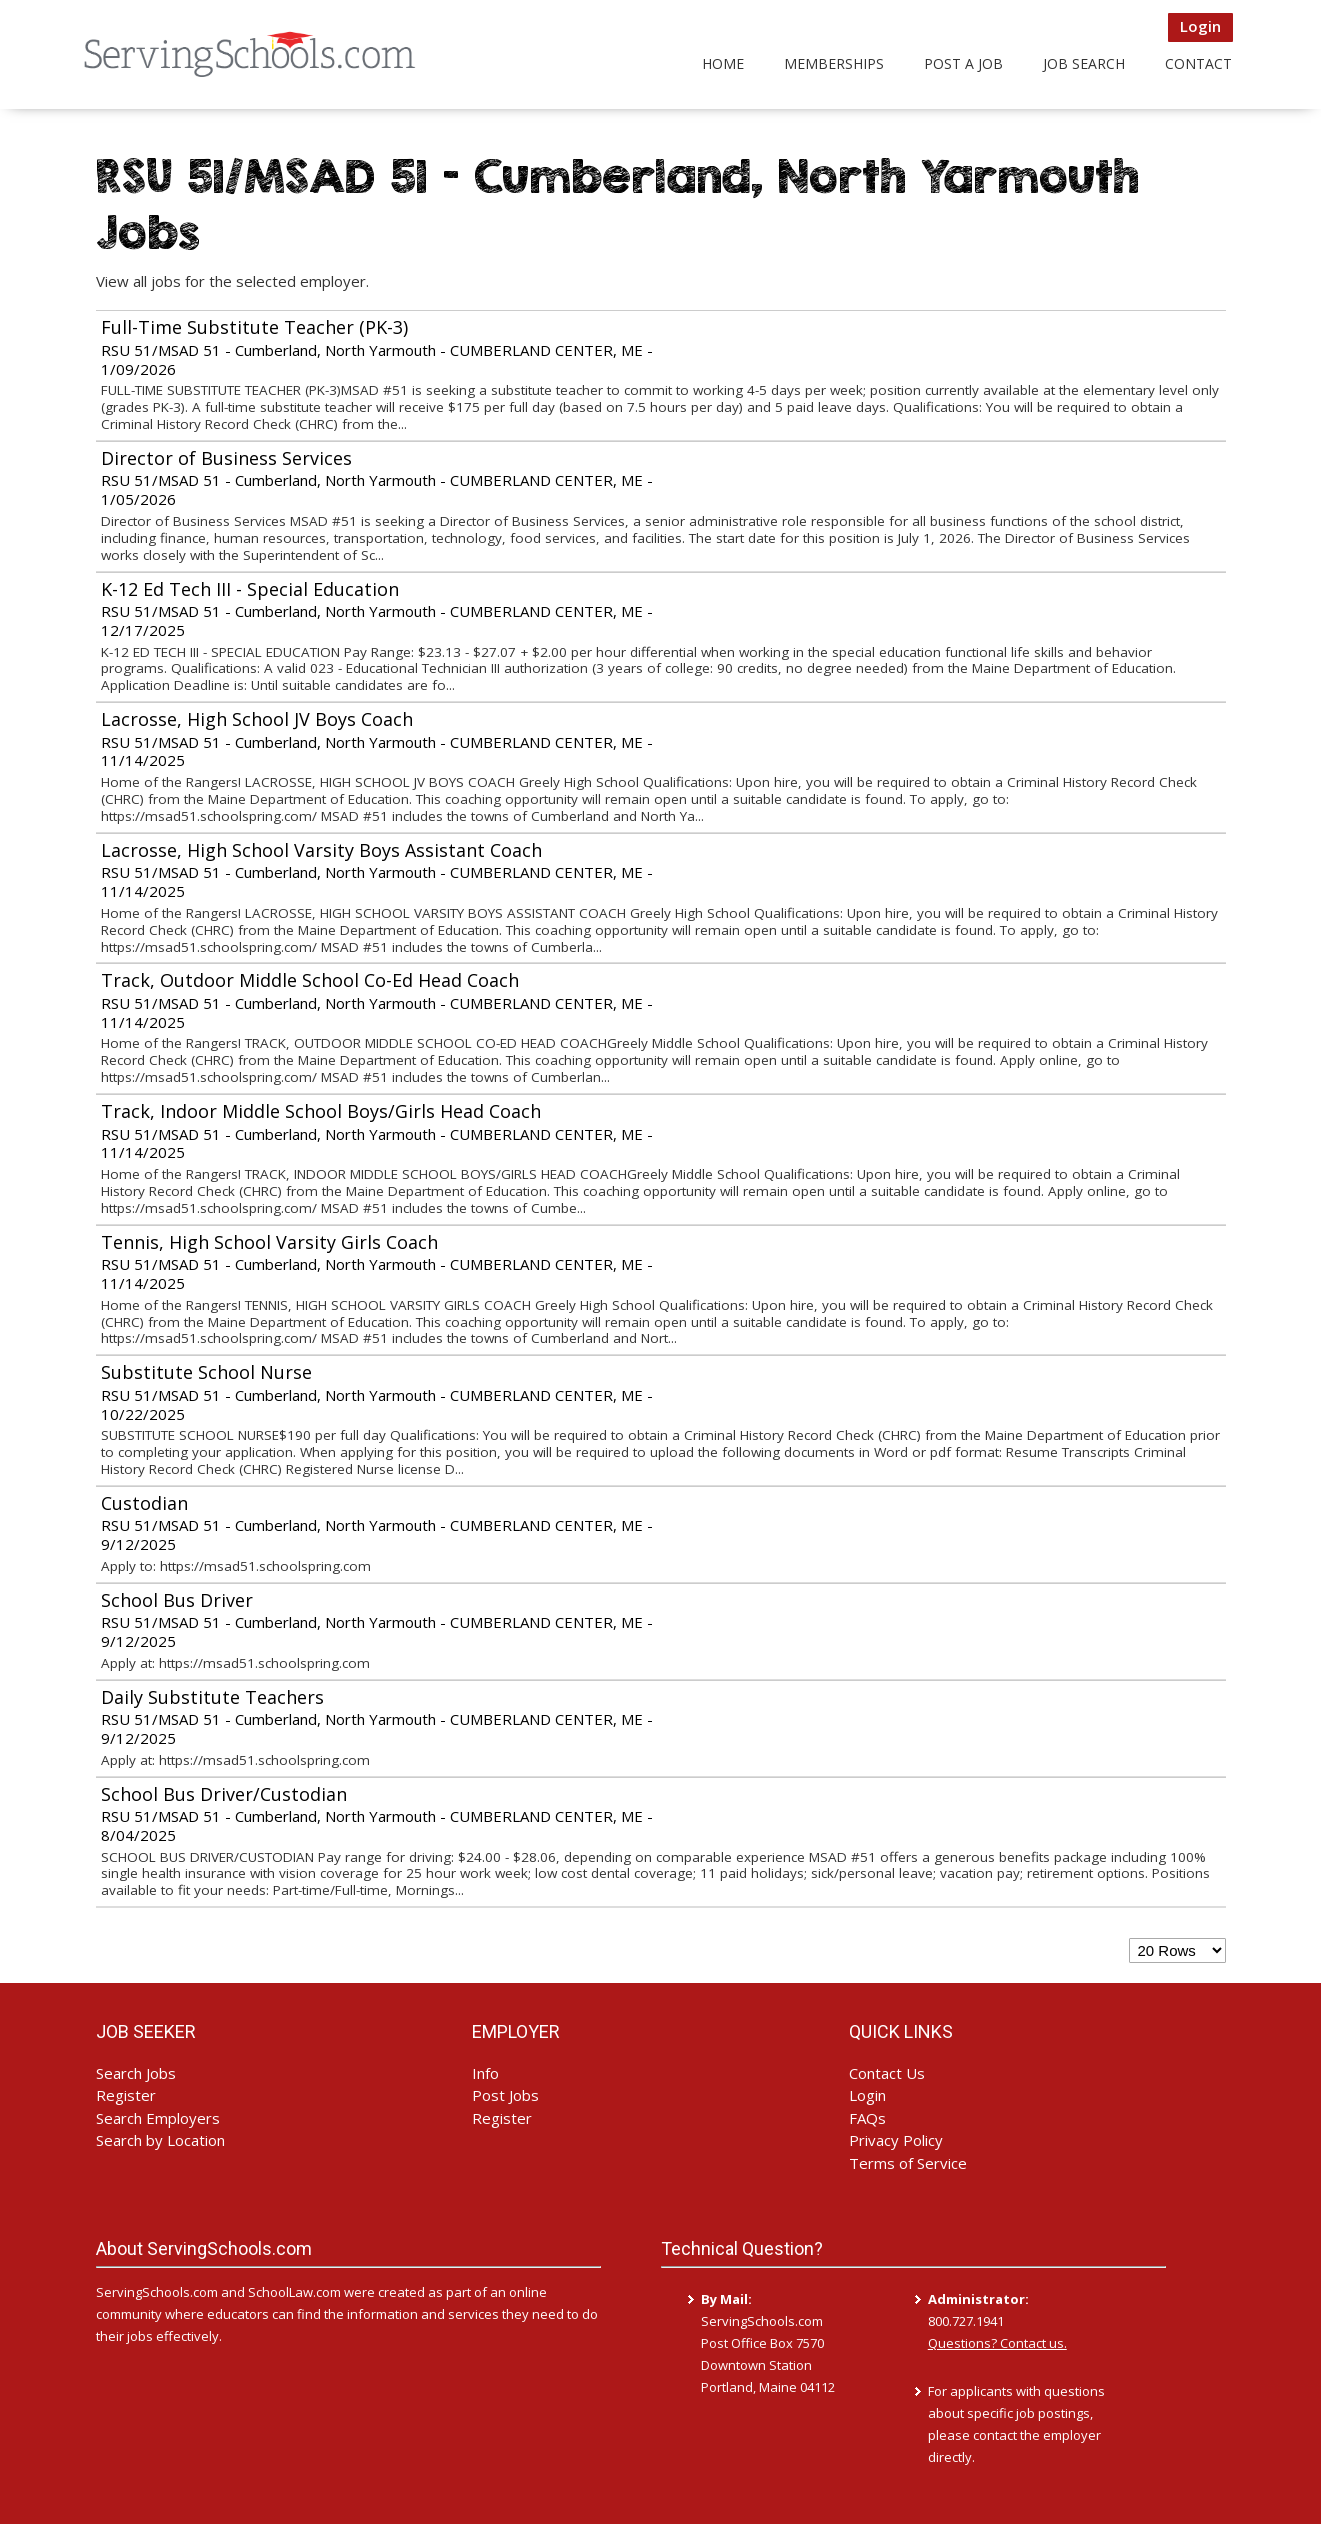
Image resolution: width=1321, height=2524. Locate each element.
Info (485, 2073)
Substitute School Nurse (206, 1372)
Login (1200, 26)
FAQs (867, 2118)
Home (723, 63)
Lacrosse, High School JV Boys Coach (257, 719)
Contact (1198, 63)
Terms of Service (908, 2163)
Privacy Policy (896, 2140)
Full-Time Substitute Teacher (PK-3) (254, 327)
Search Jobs (136, 2073)
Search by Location (160, 2140)
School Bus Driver (177, 1600)
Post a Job (963, 63)
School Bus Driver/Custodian (224, 1794)
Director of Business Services (226, 458)
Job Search (1084, 63)
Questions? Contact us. (997, 2343)
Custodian (144, 1503)
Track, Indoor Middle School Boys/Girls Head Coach (321, 1111)
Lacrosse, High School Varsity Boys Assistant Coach (321, 850)
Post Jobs (505, 2095)
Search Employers (158, 2118)
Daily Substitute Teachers (212, 1697)
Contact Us (887, 2073)
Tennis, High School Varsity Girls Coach (269, 1242)
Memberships (834, 63)
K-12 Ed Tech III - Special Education (250, 589)
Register (126, 2095)
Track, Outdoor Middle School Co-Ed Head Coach (310, 980)
